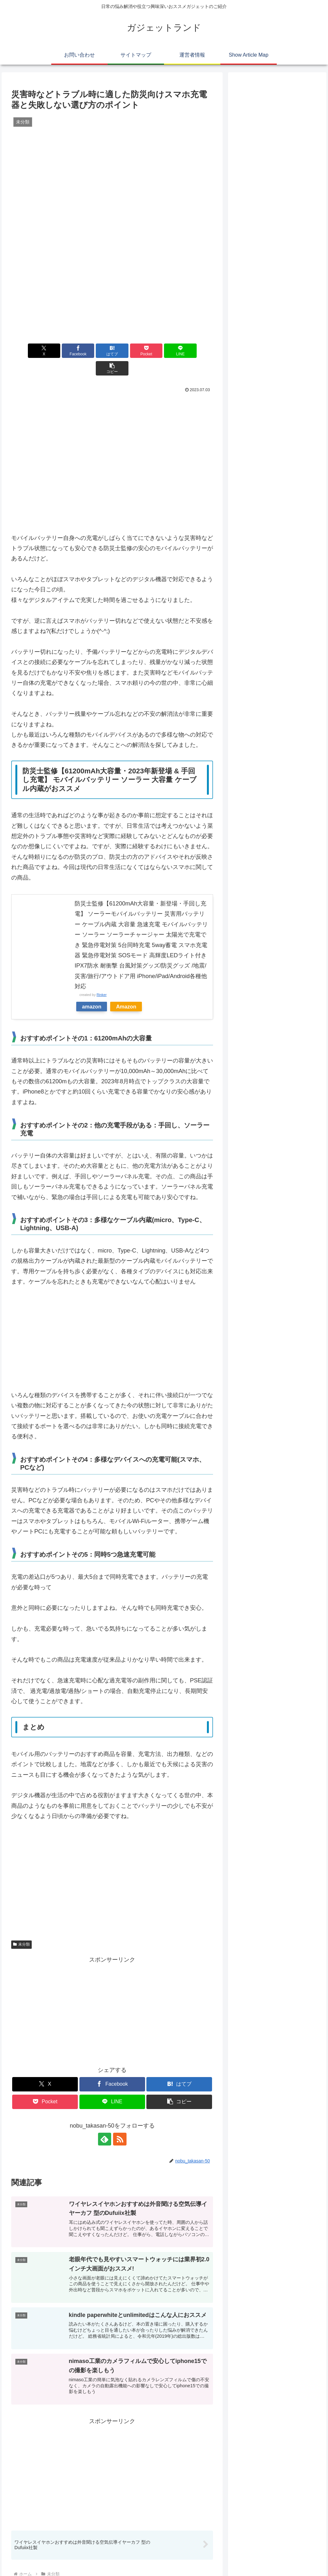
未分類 (21, 1926)
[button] (197, 351)
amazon (91, 989)
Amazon (126, 989)
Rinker (102, 977)
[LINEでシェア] (163, 351)
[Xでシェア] (27, 351)
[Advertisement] (112, 396)
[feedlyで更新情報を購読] (104, 2121)
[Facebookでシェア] (61, 351)
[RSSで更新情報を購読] (119, 2121)
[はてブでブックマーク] (95, 351)
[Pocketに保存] (129, 351)
